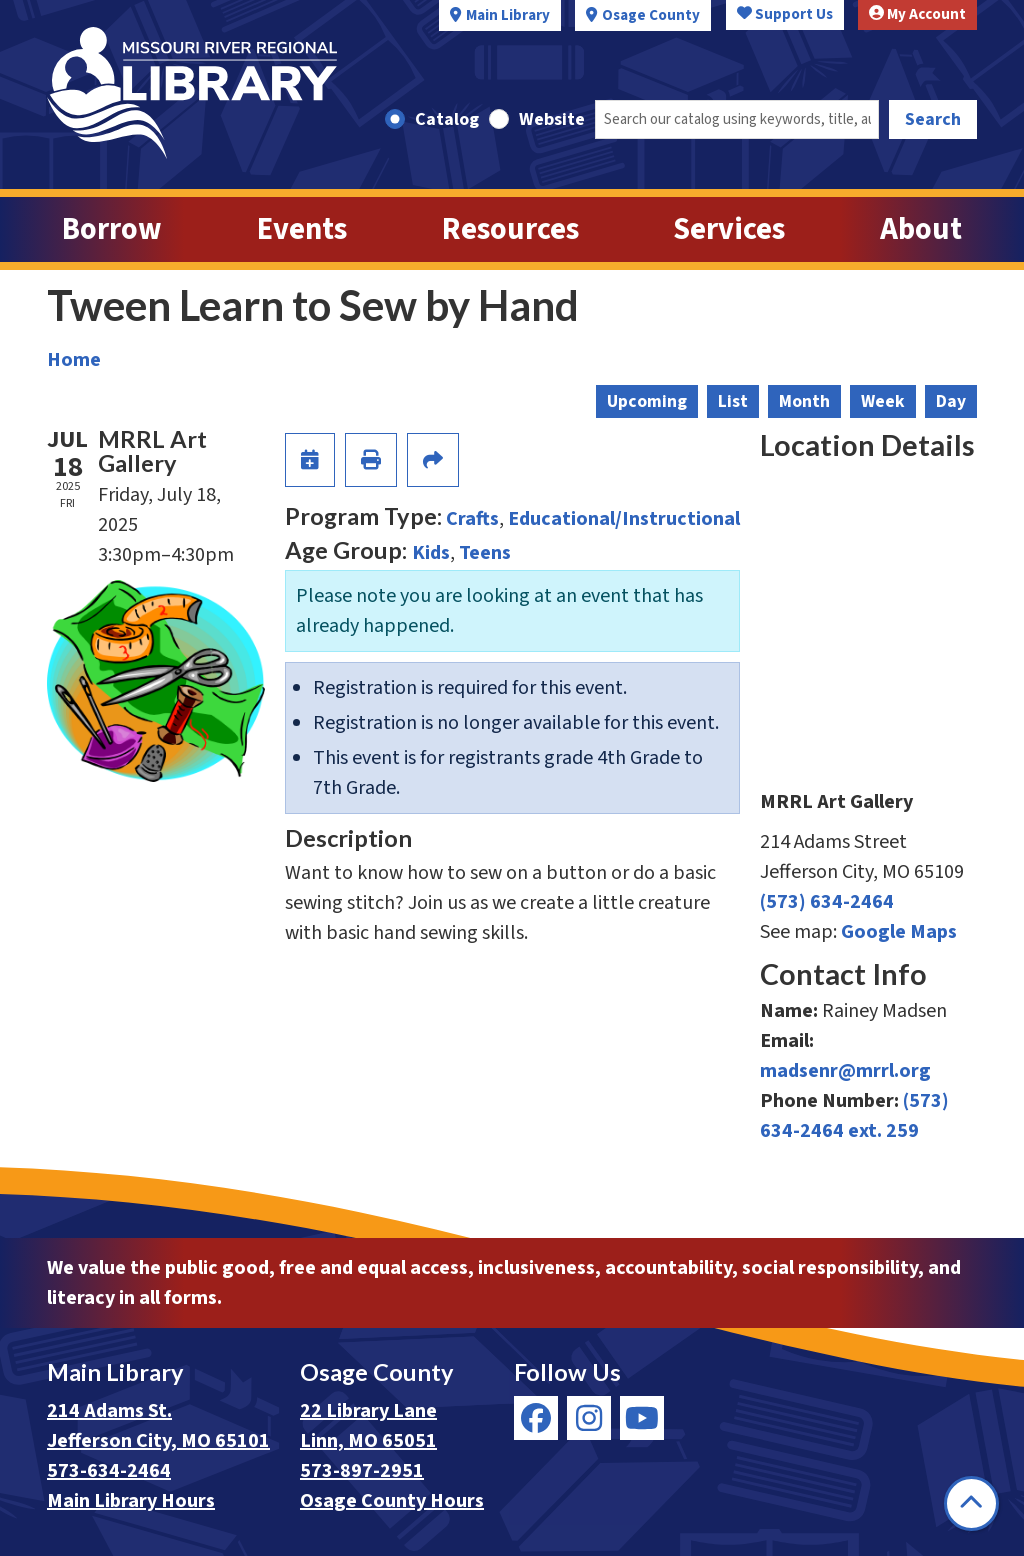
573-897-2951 (362, 1471)
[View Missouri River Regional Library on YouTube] (642, 1418)
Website (552, 119)
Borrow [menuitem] (112, 229)
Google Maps (899, 932)
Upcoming (647, 401)
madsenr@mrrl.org (845, 1071)
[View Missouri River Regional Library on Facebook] (536, 1418)
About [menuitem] (921, 229)
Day (951, 401)
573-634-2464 (109, 1471)
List (733, 401)
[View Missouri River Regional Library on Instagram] (589, 1418)
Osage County (651, 15)
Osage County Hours (392, 1501)
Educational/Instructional (624, 519)
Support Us (785, 14)
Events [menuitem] (302, 229)
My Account (917, 14)
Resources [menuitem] (510, 229)
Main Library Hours (131, 1501)
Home (74, 360)
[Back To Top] (971, 1503)
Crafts (472, 519)
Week (883, 401)
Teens (485, 553)
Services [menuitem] (729, 229)
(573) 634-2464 (827, 902)
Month (804, 401)
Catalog (447, 119)
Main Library (508, 15)
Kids (431, 553)
